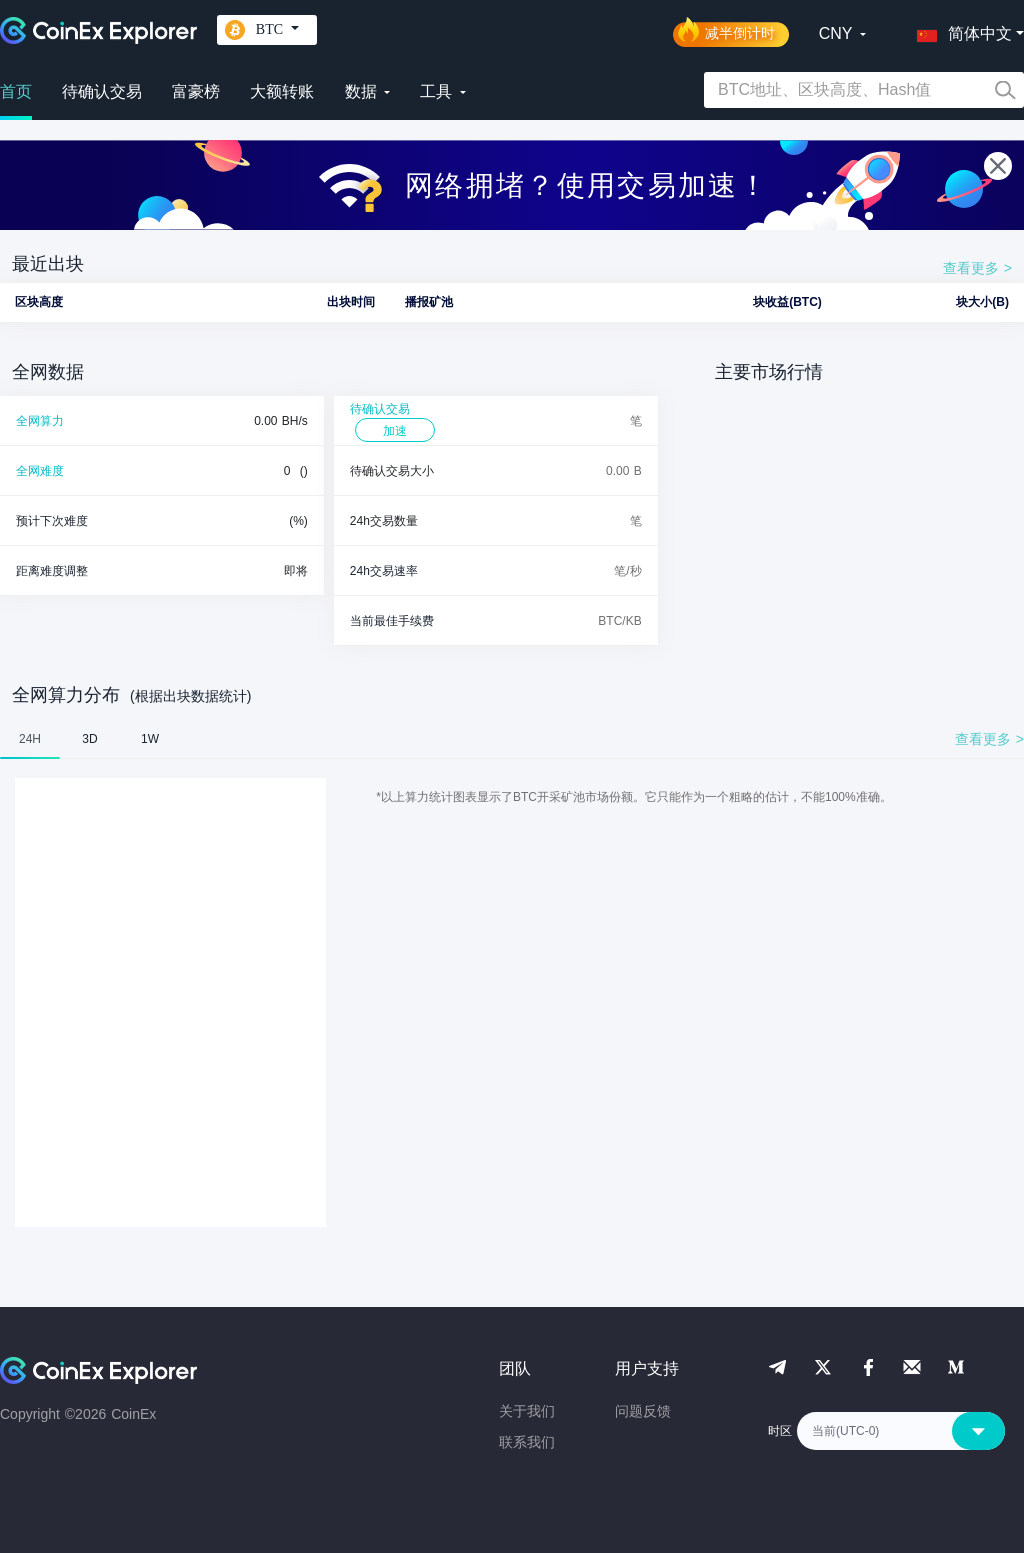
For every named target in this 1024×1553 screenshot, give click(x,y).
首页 (16, 91)
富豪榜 (196, 91)
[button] (960, 30)
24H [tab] (30, 739)
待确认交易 (102, 91)
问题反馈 (643, 1411)
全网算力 (40, 421)
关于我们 (527, 1411)
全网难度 (40, 471)
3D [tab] (89, 739)
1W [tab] (150, 739)
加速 (395, 431)
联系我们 (527, 1442)
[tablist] (512, 739)
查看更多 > (977, 268)
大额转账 (282, 91)
